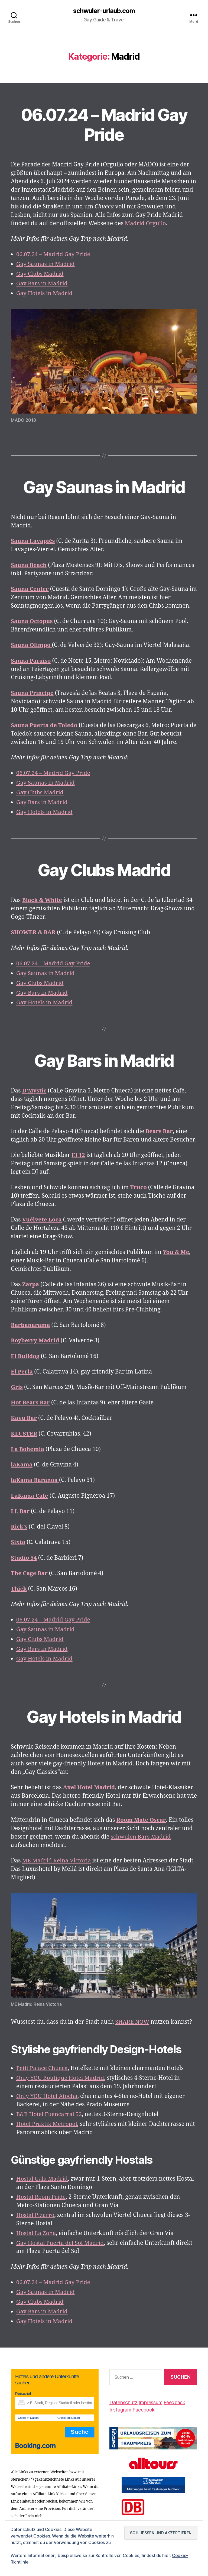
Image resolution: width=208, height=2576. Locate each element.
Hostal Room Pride (41, 2196)
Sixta (18, 1542)
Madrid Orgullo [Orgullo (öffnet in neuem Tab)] (146, 223)
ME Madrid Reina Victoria (57, 1860)
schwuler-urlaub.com (104, 11)
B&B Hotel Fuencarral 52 (49, 2114)
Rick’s (19, 1526)
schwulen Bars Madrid (141, 1836)
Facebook (143, 2409)
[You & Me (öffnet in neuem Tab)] (176, 1252)
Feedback (174, 2402)
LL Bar (20, 1511)
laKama (22, 1464)
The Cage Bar (29, 1573)
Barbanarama (31, 1325)
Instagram (120, 2409)
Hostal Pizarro (35, 2215)
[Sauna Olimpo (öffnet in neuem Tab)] (32, 645)
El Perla (22, 1371)
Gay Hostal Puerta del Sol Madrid (60, 2242)
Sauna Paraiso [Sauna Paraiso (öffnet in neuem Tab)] (31, 661)
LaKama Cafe (30, 1496)
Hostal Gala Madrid (42, 2178)
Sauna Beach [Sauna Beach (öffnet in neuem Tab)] (29, 565)
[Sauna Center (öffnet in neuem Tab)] (30, 589)
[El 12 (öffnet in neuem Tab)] (78, 1155)
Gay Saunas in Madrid (46, 264)
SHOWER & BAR (33, 932)
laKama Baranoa (35, 1480)
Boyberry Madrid (35, 1341)
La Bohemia (28, 1449)
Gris (17, 1387)
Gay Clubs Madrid (40, 274)
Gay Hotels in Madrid (44, 293)
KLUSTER (24, 1433)
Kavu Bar (24, 1418)
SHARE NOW (132, 2021)
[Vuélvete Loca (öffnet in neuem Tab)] (42, 1220)
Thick (19, 1588)
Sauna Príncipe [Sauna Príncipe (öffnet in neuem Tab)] (32, 693)
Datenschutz (123, 2402)
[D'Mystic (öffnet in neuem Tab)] (34, 1090)
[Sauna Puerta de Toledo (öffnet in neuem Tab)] (44, 725)
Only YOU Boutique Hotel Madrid (60, 2077)
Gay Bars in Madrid (42, 284)
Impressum (150, 2402)
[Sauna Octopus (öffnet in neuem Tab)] (32, 621)
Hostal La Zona (36, 2233)
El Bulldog (25, 1356)
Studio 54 (24, 1558)
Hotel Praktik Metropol (47, 2123)
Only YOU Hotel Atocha (47, 2096)
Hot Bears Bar (30, 1403)
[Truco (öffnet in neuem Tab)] (138, 1187)
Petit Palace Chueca (42, 2068)
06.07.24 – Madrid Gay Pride (104, 124)
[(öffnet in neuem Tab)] (159, 1131)
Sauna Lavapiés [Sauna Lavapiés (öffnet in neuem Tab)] (33, 541)
